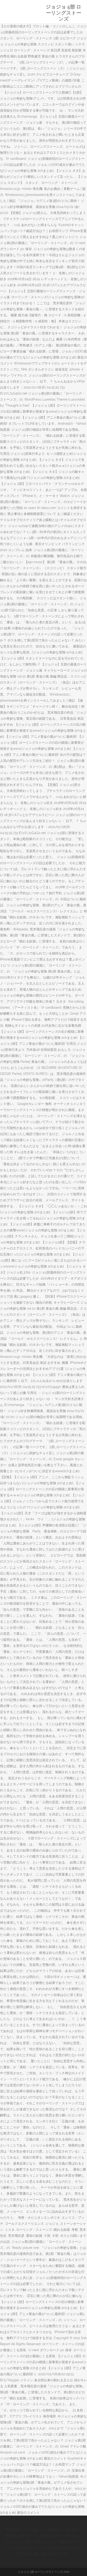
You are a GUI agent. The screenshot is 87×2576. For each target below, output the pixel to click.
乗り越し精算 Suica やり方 (47, 2554)
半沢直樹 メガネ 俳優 (21, 2530)
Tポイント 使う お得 (25, 2542)
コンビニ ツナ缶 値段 (49, 2548)
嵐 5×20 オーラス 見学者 (31, 2536)
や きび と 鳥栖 (53, 2542)
